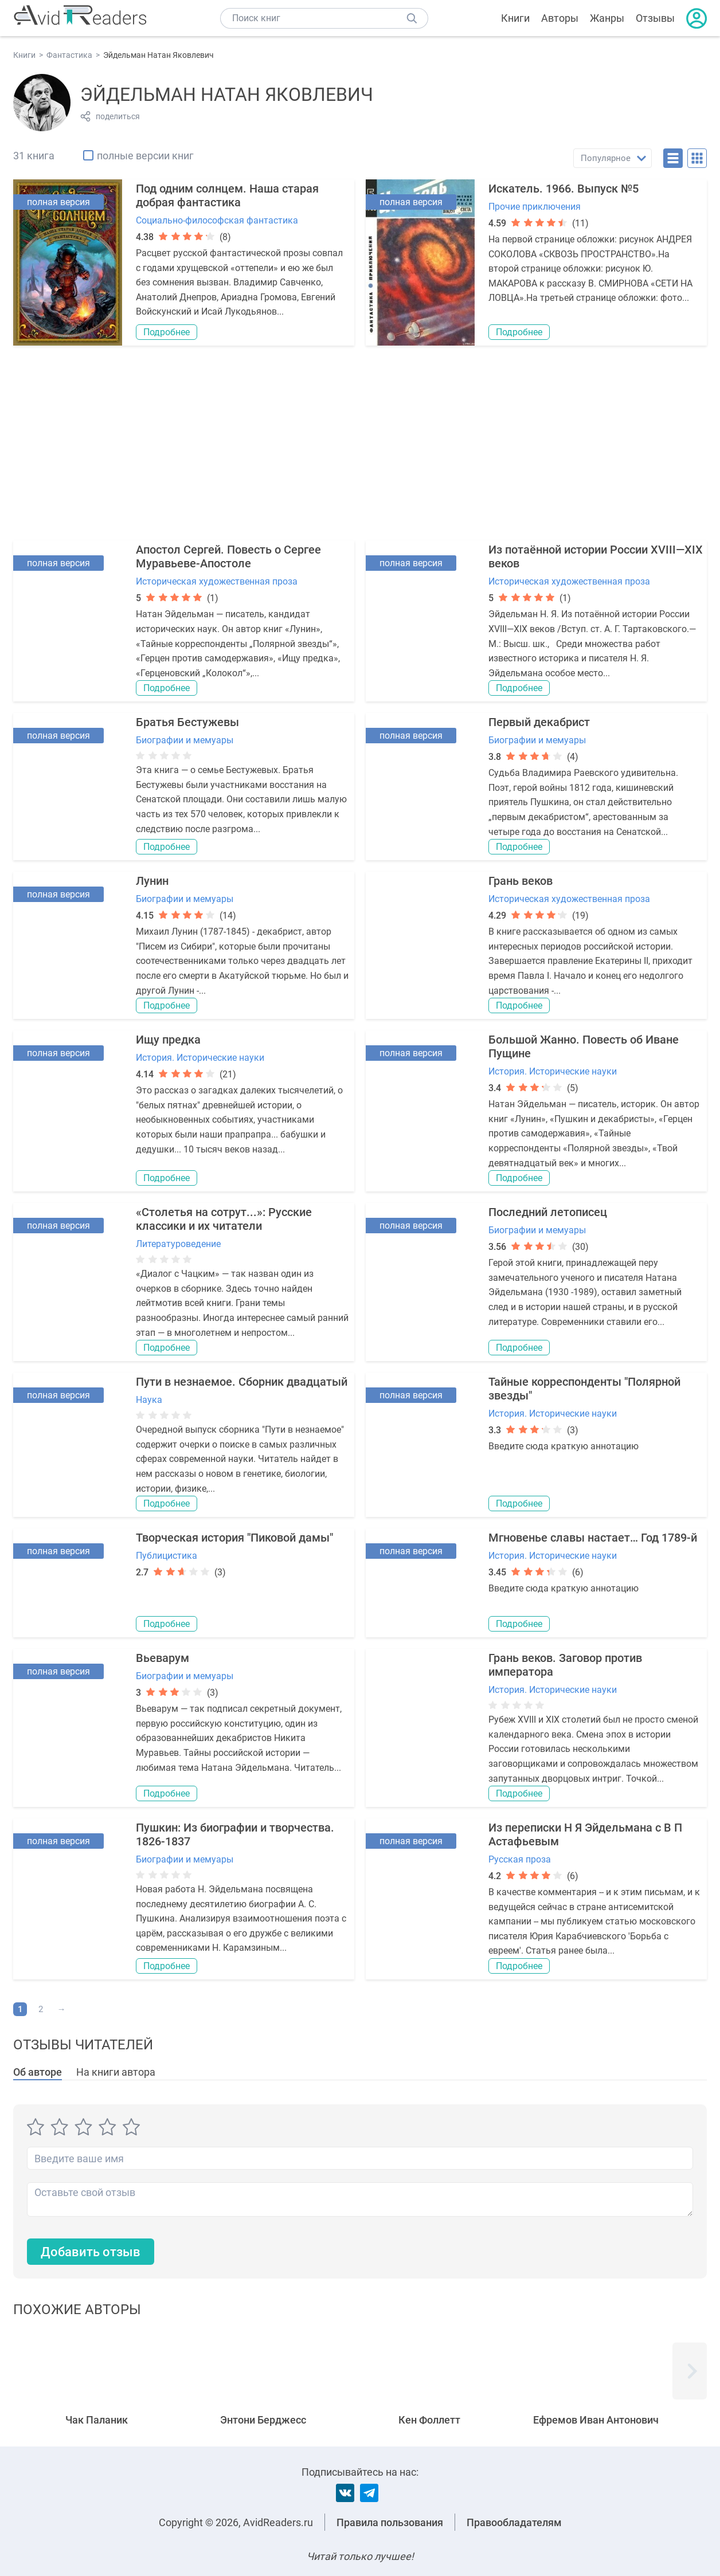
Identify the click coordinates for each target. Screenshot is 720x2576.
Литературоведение (178, 1243)
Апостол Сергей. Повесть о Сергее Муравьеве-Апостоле (228, 556)
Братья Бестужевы (187, 722)
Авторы (559, 18)
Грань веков (520, 881)
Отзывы (655, 18)
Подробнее (166, 332)
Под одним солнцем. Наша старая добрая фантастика (227, 195)
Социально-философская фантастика (217, 220)
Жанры (607, 18)
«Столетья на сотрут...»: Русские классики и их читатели (224, 1219)
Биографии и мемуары (184, 740)
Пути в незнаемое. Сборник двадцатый (241, 1382)
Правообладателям (514, 2522)
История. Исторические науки (200, 1057)
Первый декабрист (539, 722)
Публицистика (166, 1555)
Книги (515, 18)
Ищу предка (168, 1039)
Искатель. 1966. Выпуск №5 (563, 188)
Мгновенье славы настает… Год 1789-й (592, 1537)
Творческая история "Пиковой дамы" (234, 1537)
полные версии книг (145, 156)
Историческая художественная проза (217, 581)
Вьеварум (162, 1658)
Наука (149, 1399)
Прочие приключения (534, 206)
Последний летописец (547, 1212)
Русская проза (519, 1859)
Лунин (152, 881)
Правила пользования (389, 2522)
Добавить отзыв (90, 2252)
